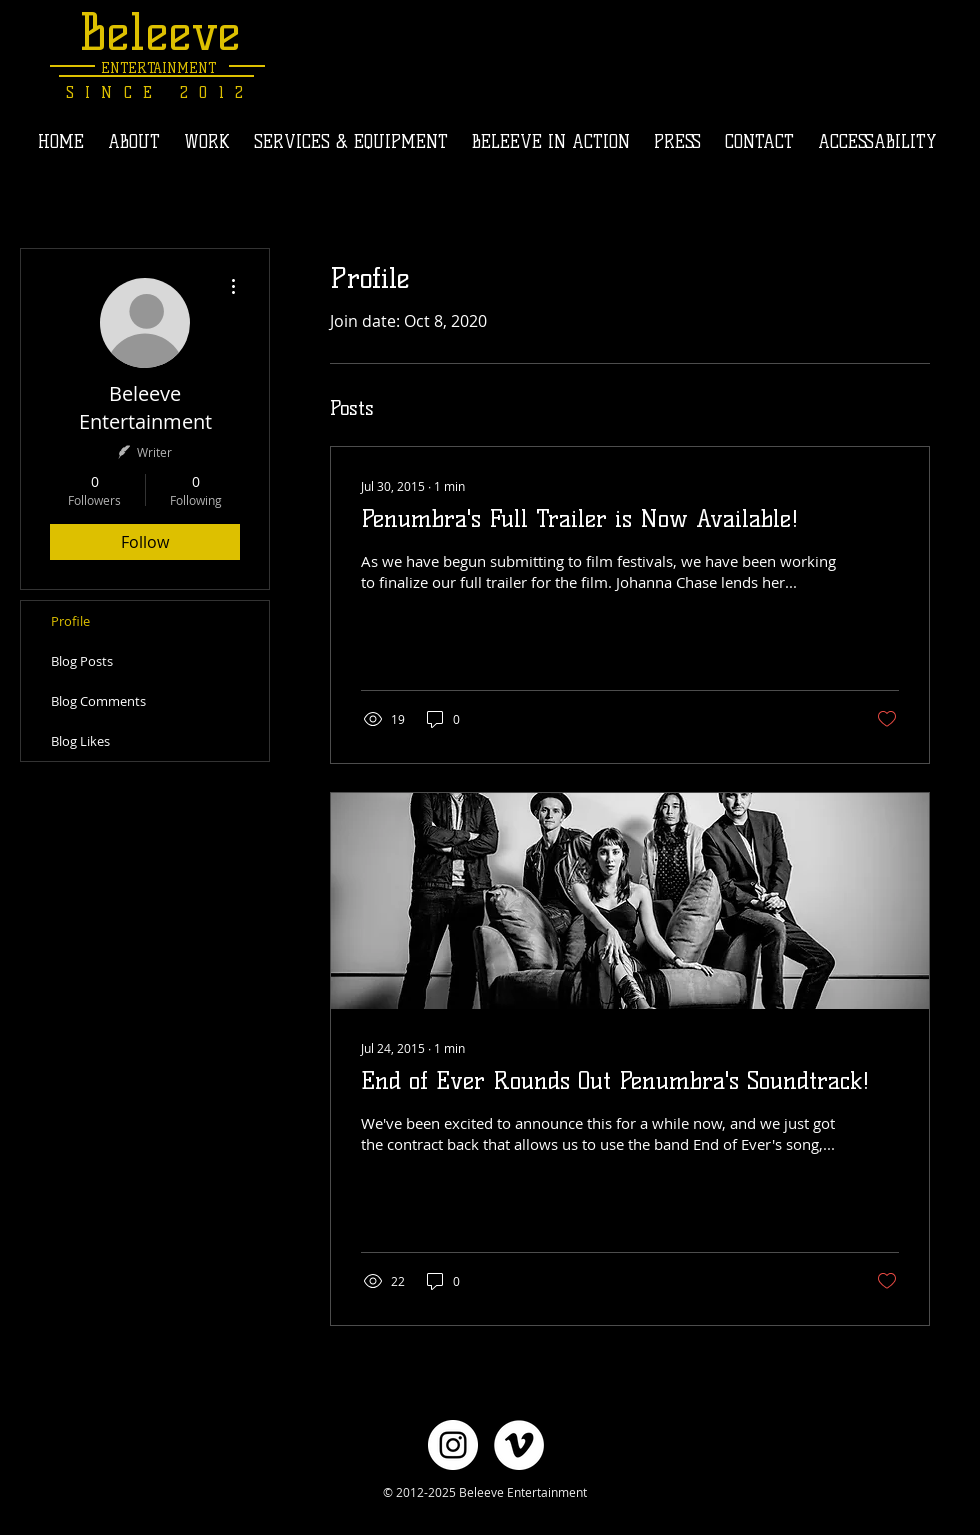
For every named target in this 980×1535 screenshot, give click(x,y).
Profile (70, 621)
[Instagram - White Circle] (453, 1445)
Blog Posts (82, 661)
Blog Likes (80, 741)
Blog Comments (98, 701)
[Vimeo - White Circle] (519, 1445)
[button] (207, 142)
